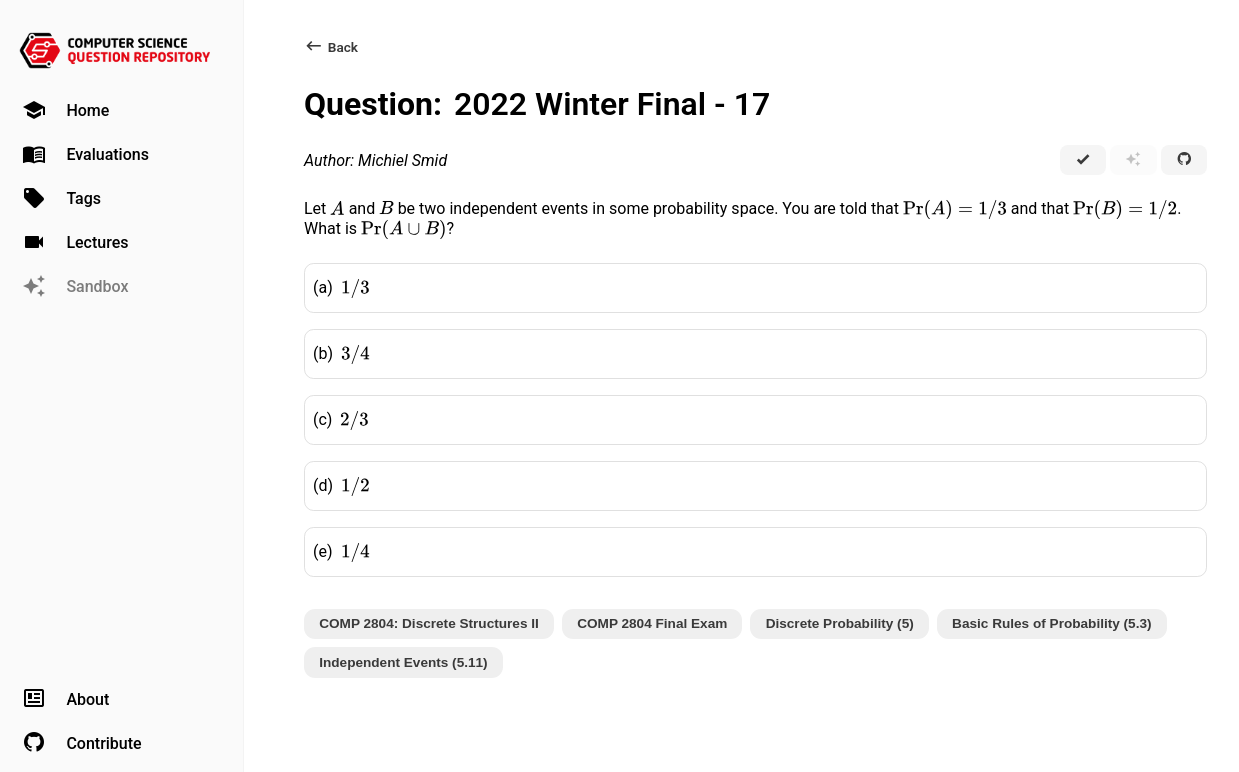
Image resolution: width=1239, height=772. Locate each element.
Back (331, 46)
